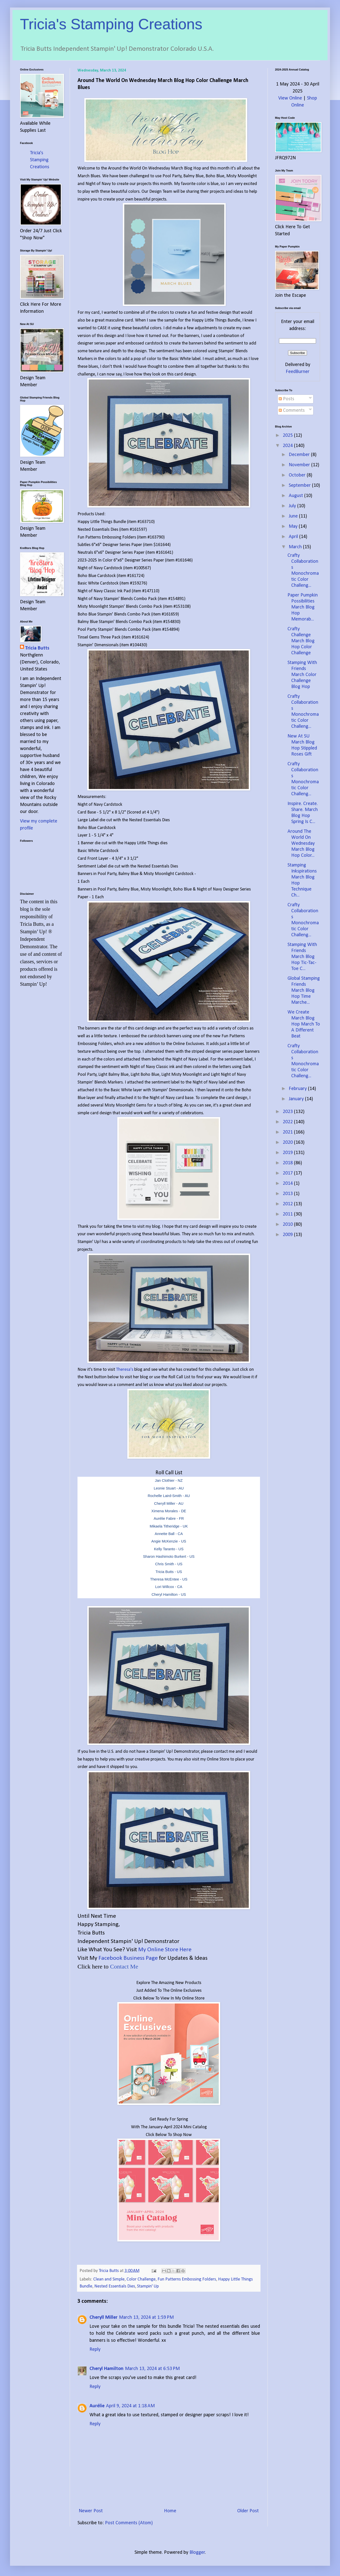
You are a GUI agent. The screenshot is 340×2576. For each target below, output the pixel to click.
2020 (288, 1142)
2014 (288, 1183)
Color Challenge (141, 2279)
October (298, 475)
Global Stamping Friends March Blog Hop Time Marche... (304, 990)
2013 (288, 1193)
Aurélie (97, 2406)
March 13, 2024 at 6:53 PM (152, 2368)
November (300, 465)
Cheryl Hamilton (107, 2368)
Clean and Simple (108, 2279)
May (294, 526)
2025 (288, 435)
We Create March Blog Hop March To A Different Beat (304, 1024)
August (296, 495)
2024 (288, 445)
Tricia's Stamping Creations (111, 24)
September (300, 485)
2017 (288, 1173)
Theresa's (124, 1369)
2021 (288, 1132)
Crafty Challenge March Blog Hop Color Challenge (301, 641)
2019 (288, 1152)
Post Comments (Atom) (129, 2523)
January (297, 1099)
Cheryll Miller (104, 2317)
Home (170, 2511)
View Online (290, 98)
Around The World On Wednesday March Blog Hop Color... (301, 843)
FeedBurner (298, 371)
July (293, 506)
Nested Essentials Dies (114, 2286)
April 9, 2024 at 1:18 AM (130, 2406)
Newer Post (91, 2511)
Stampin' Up (148, 2286)
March (296, 547)
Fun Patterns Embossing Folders (187, 2279)
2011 (288, 1214)
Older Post (248, 2511)
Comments (292, 410)
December (300, 454)
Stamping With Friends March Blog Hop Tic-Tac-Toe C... (302, 956)
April (294, 536)
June (294, 516)
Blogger (197, 2552)
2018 (288, 1163)
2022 (288, 1122)
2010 (288, 1224)
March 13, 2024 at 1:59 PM (146, 2317)
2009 (288, 1234)
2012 (288, 1204)
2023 (288, 1111)
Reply (95, 2349)
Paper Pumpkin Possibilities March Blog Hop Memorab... (303, 607)
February (298, 1088)
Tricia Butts (37, 648)
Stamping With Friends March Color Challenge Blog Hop (302, 674)
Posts (286, 399)
